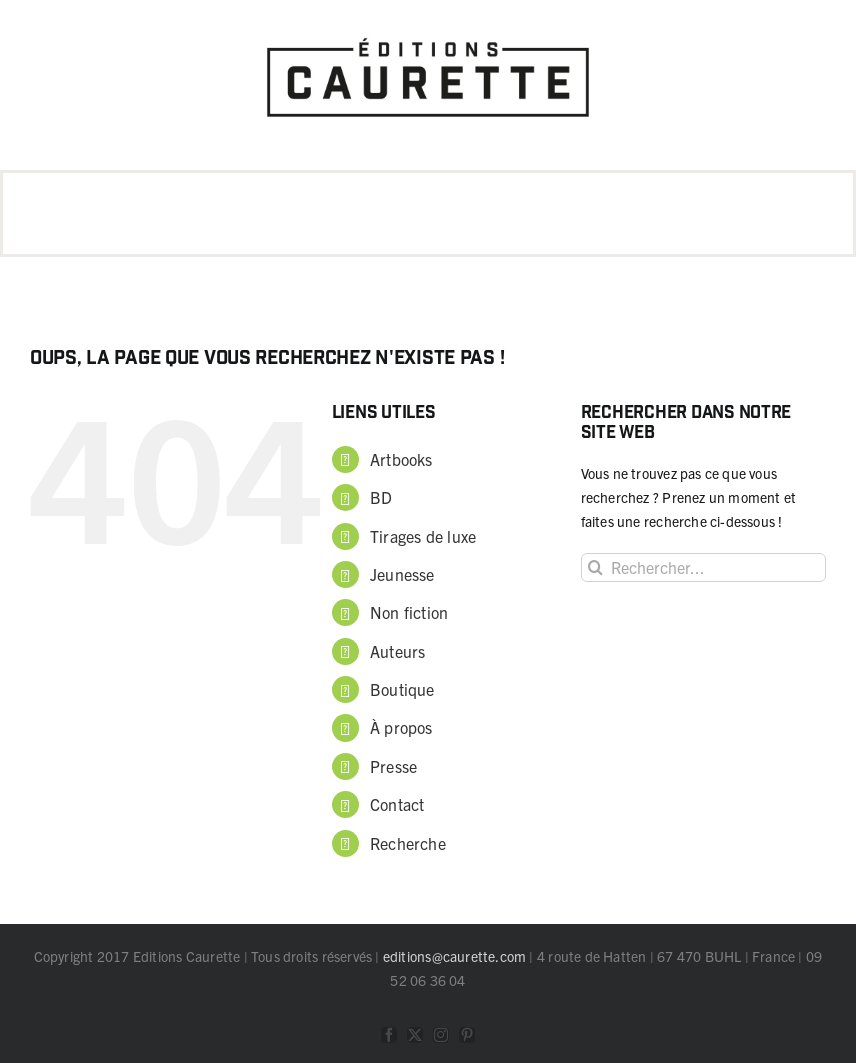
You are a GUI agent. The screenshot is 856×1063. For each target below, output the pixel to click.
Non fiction (409, 612)
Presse (393, 766)
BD (381, 497)
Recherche (408, 843)
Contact (397, 804)
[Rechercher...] (703, 567)
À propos (401, 727)
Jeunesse (402, 574)
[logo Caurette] (428, 32)
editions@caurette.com (454, 956)
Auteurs (397, 651)
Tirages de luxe (423, 536)
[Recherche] (595, 567)
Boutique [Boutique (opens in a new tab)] (402, 689)
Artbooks (401, 459)
